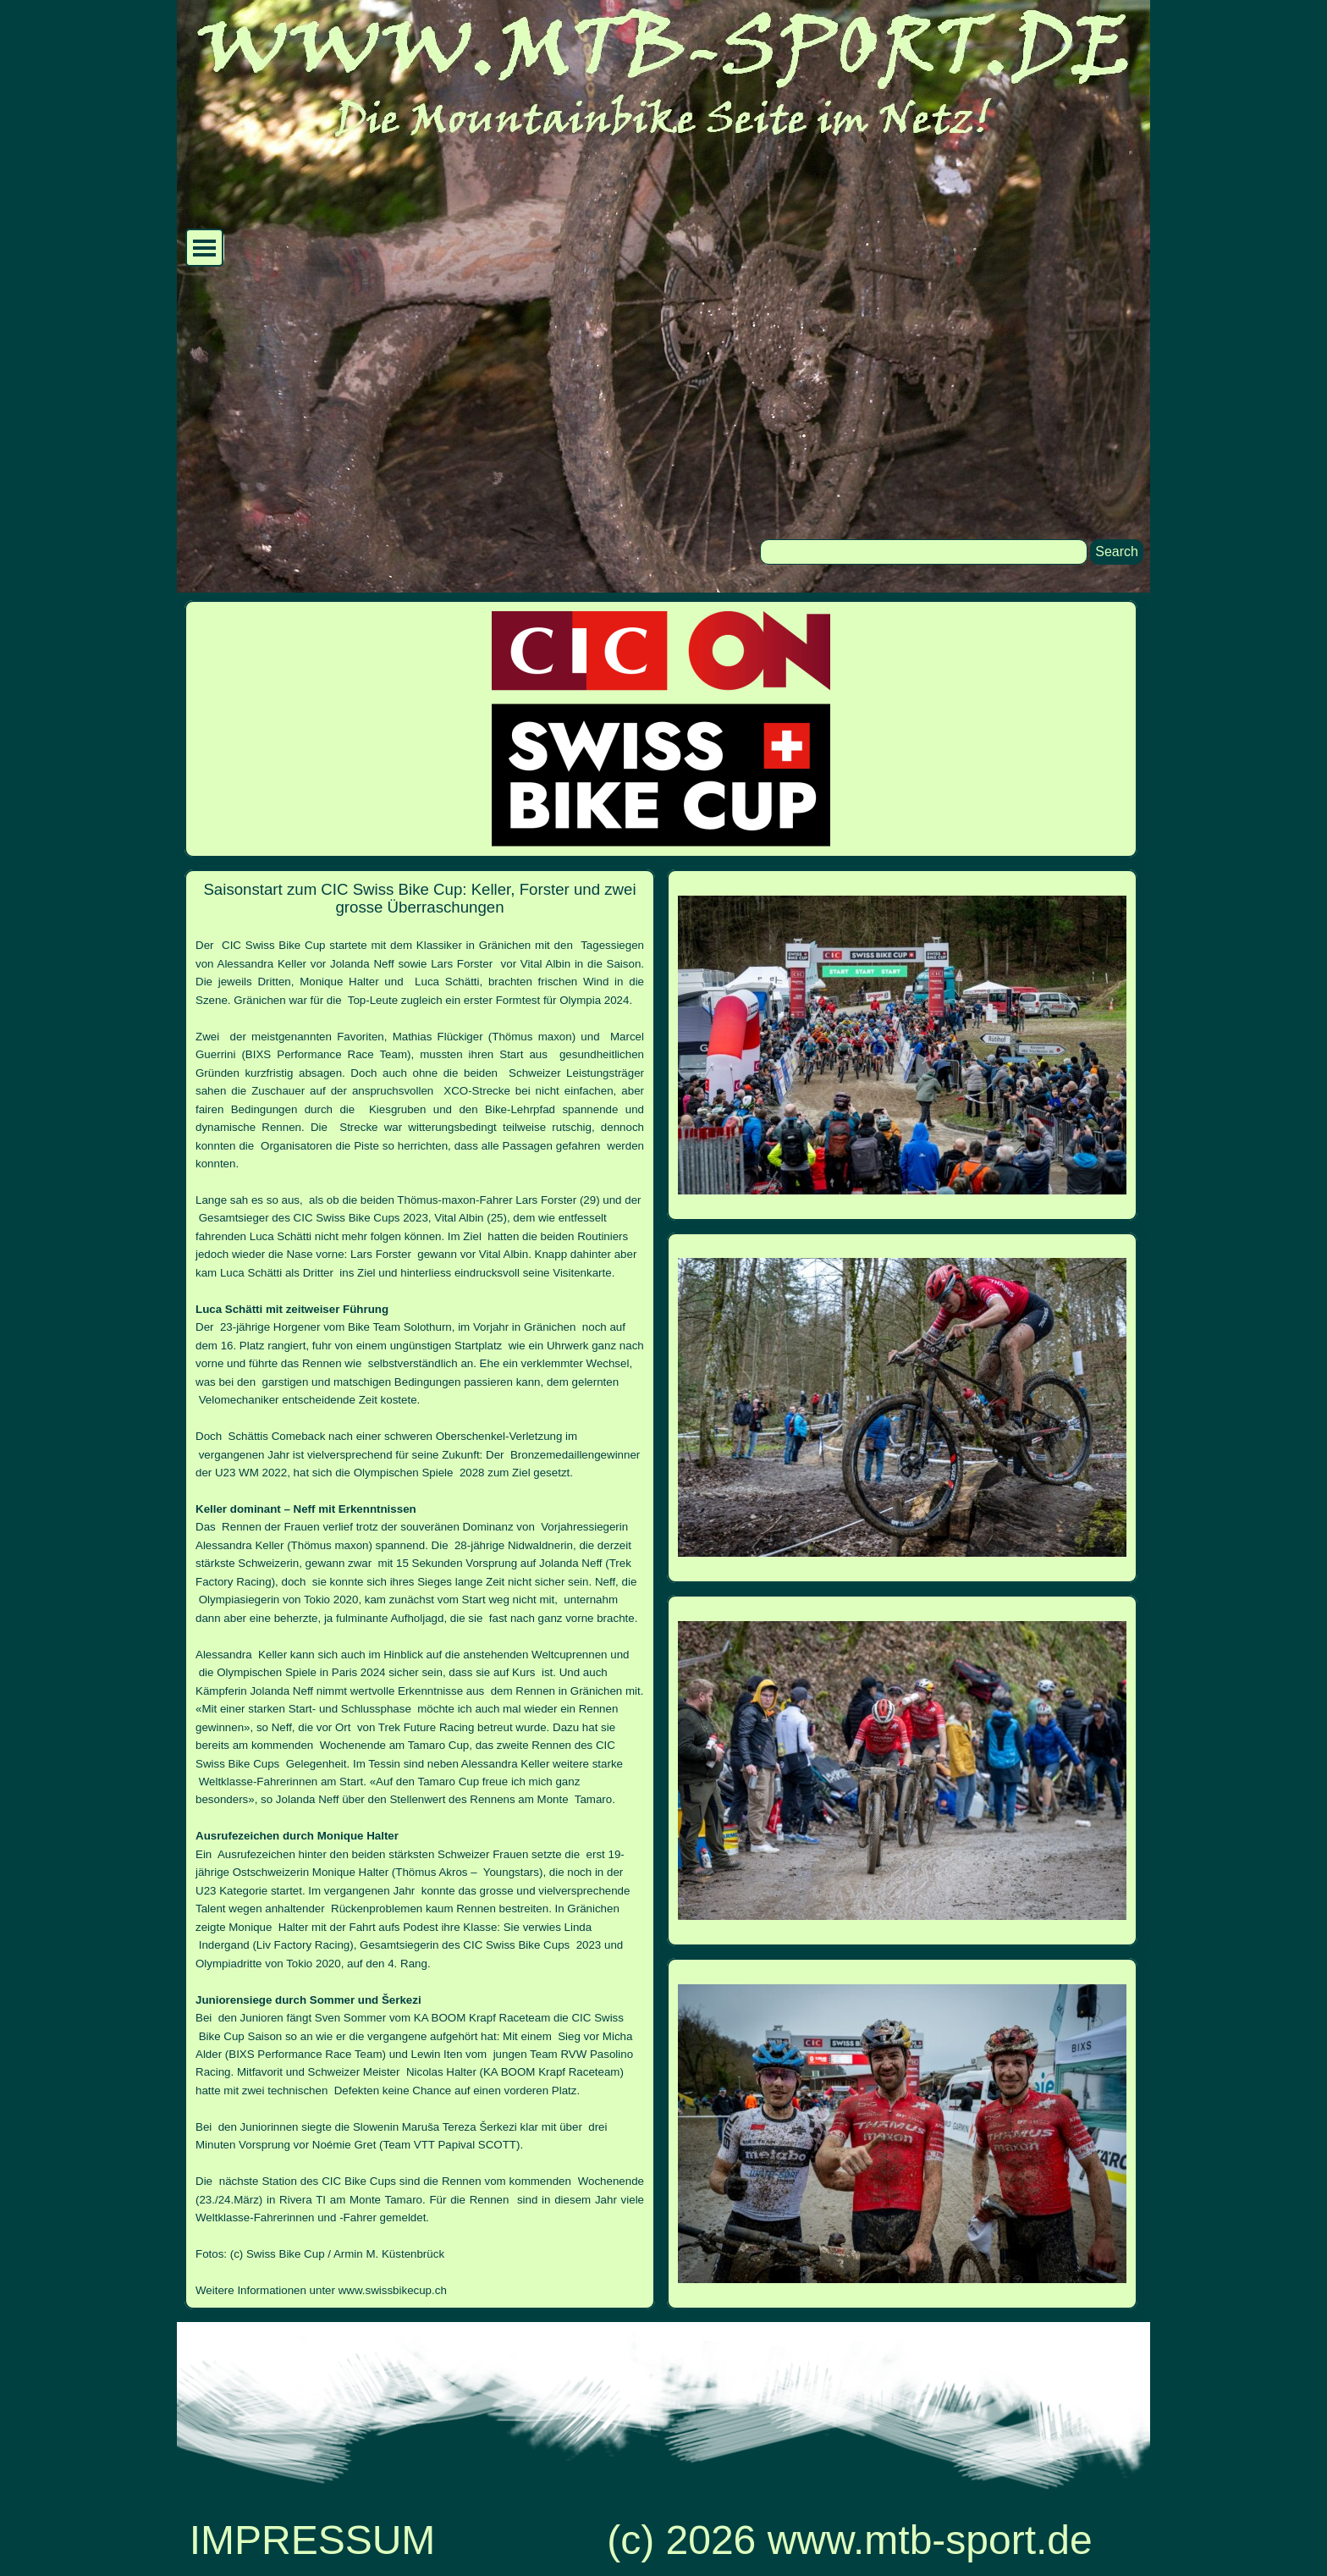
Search (1116, 551)
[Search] (923, 552)
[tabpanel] (419, 1589)
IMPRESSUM (313, 2540)
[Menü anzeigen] (204, 248)
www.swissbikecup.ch (393, 2290)
